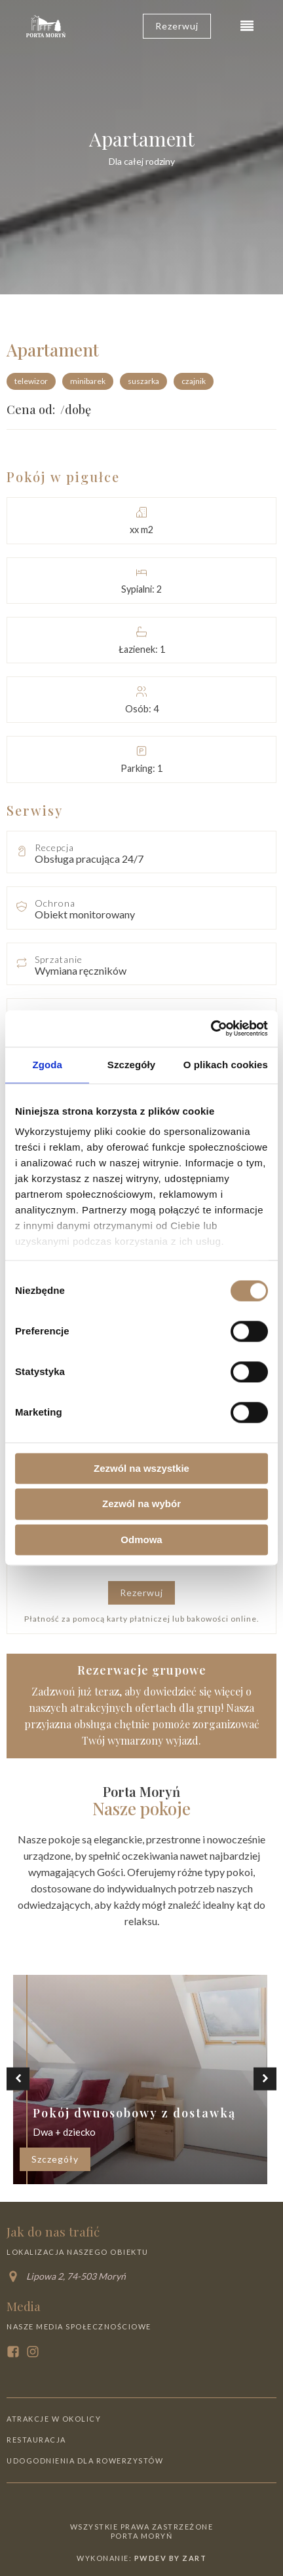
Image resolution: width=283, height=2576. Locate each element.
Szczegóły (55, 2159)
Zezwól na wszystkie (141, 1468)
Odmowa (141, 1539)
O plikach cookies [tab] (225, 1064)
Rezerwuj (141, 1592)
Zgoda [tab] (47, 1064)
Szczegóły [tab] (131, 1064)
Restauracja (36, 2439)
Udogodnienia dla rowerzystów (85, 2460)
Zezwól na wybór (141, 1504)
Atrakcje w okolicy (54, 2418)
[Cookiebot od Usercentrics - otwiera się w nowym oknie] (210, 1028)
